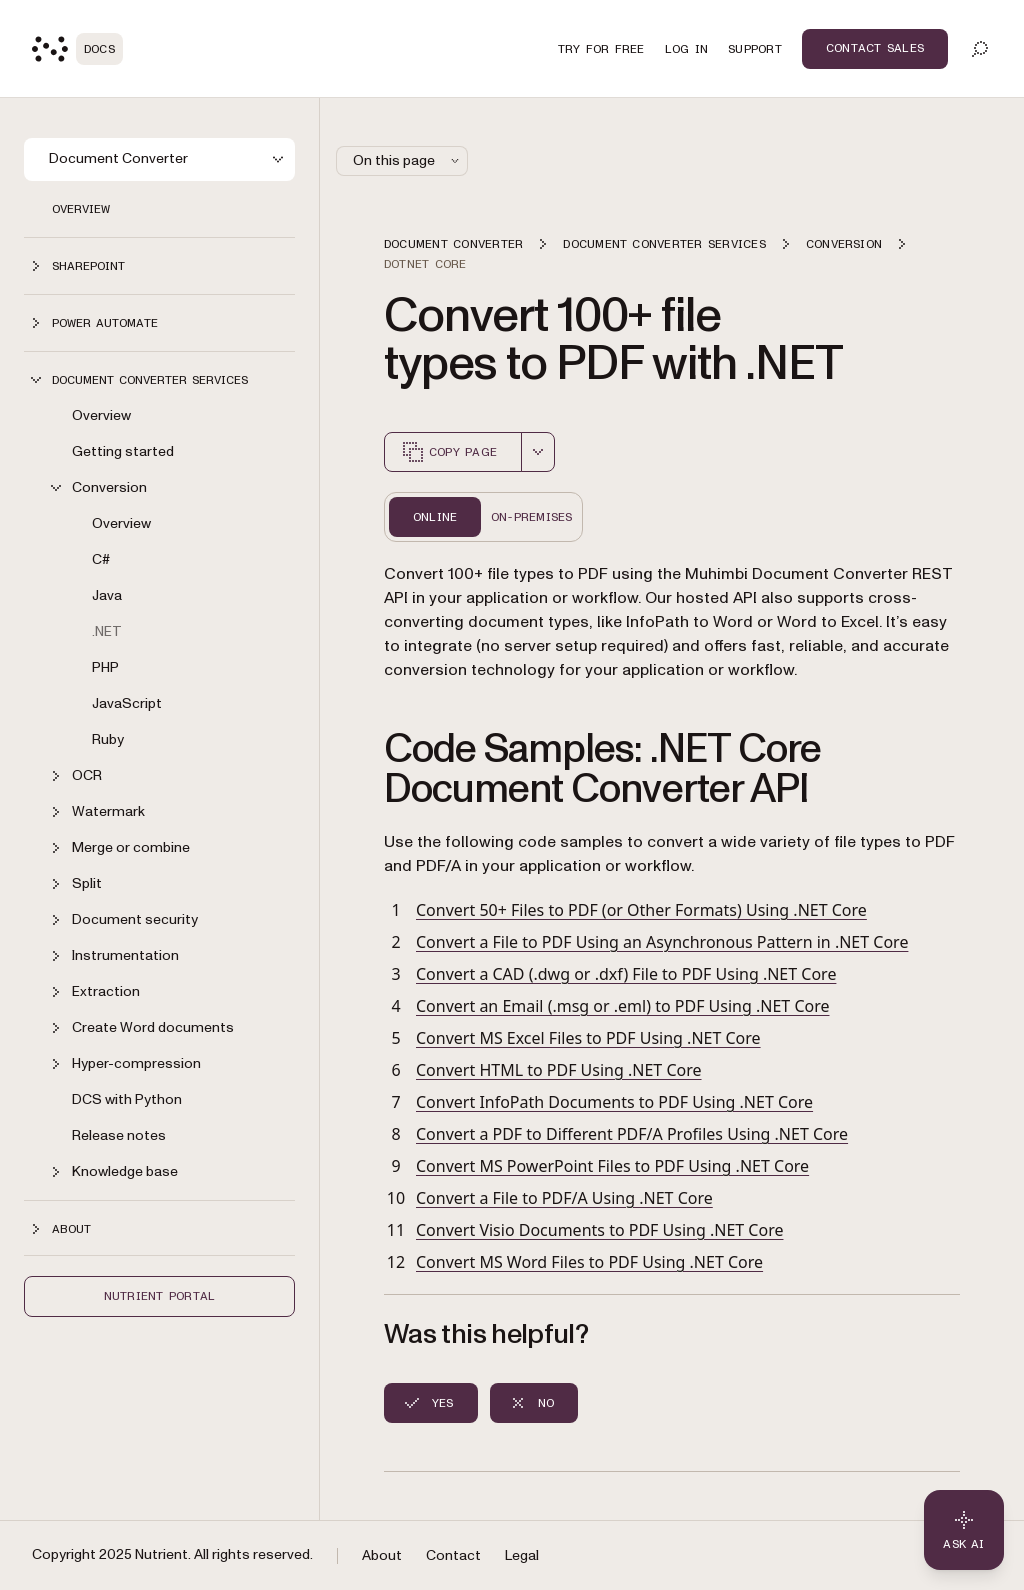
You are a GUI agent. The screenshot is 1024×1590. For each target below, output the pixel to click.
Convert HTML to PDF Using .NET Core (559, 1070)
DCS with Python (127, 1099)
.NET (107, 631)
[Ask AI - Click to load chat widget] (964, 1530)
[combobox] (538, 452)
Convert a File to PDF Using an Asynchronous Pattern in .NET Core (662, 942)
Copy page (449, 452)
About (382, 1555)
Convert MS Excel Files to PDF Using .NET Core (588, 1038)
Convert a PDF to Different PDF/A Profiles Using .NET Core (632, 1134)
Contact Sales (875, 48)
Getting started (123, 451)
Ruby (108, 739)
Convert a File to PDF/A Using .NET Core (564, 1198)
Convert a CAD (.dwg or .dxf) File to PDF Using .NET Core (626, 974)
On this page (408, 160)
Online (435, 517)
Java (107, 595)
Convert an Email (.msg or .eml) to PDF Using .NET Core (623, 1006)
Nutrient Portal (160, 1296)
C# (101, 559)
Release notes (119, 1135)
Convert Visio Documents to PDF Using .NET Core (599, 1230)
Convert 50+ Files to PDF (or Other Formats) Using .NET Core (641, 910)
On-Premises (532, 517)
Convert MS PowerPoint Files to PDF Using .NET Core (612, 1166)
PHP (105, 667)
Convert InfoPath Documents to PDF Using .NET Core (614, 1102)
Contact (453, 1555)
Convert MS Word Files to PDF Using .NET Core (589, 1262)
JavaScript (127, 703)
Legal (522, 1555)
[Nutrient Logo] (77, 49)
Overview (81, 209)
